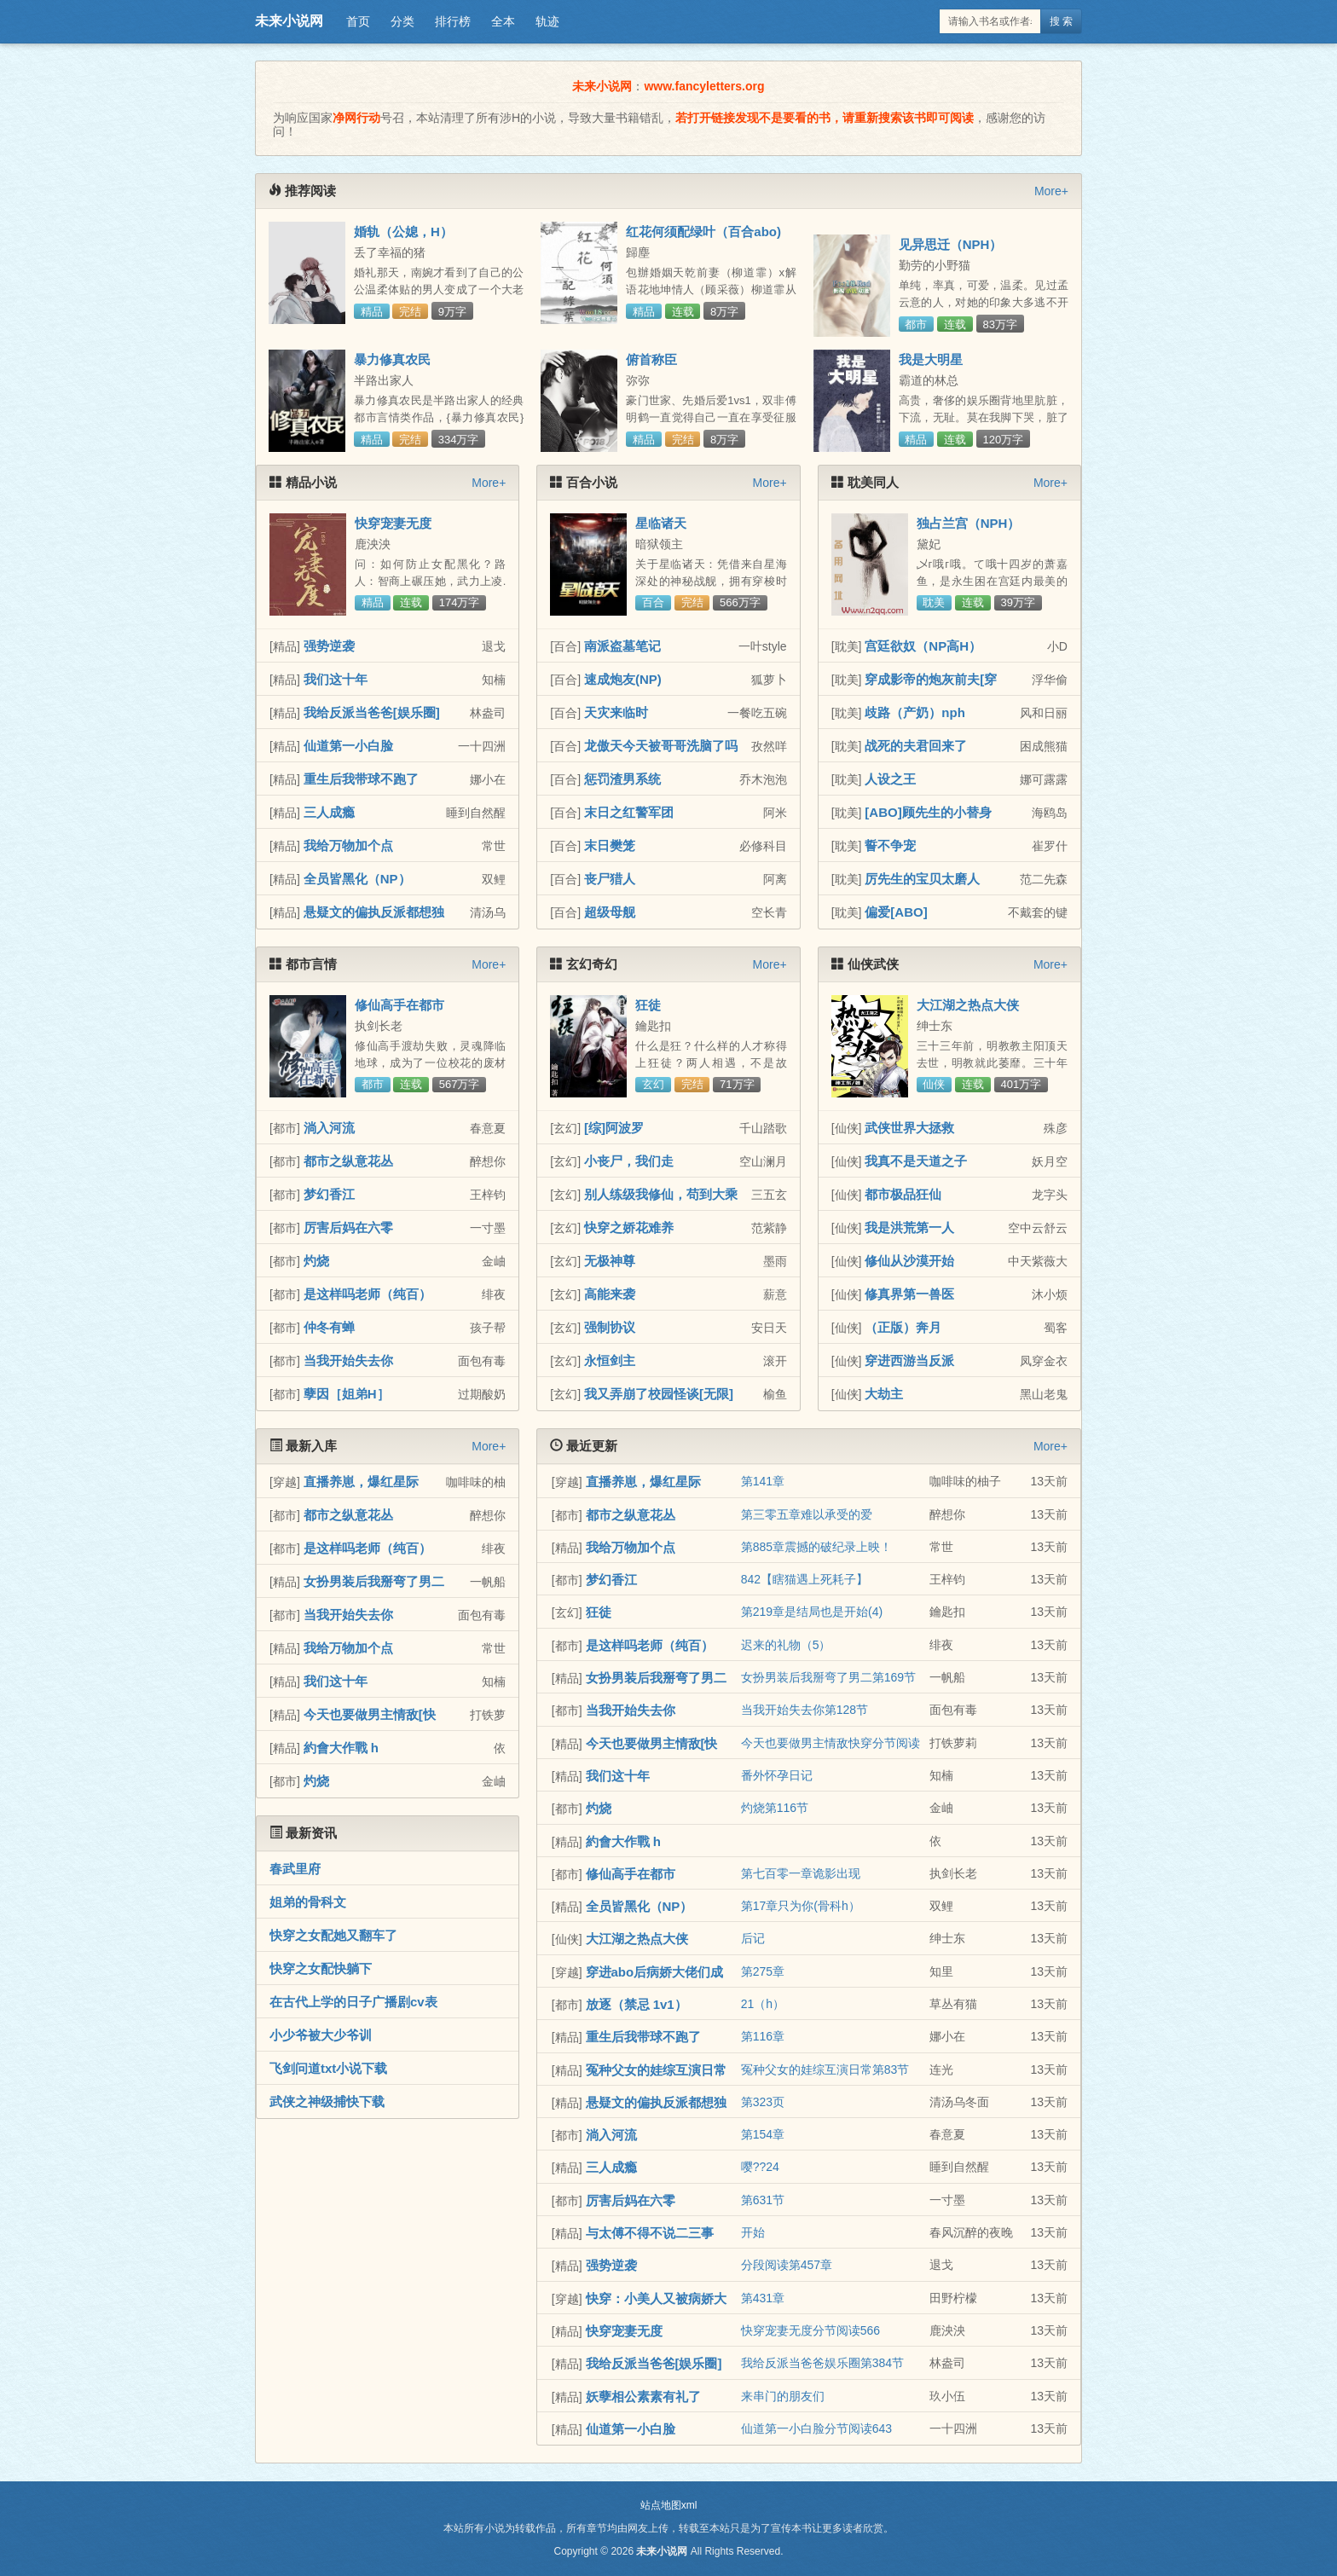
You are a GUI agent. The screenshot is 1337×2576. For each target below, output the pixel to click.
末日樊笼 (609, 845)
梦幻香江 (329, 1194)
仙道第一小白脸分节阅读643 (816, 2428)
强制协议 (609, 1327)
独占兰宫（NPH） (969, 523)
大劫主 (884, 1393)
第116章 (762, 2036)
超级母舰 (609, 912)
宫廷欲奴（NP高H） (923, 646)
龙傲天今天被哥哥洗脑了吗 (661, 745)
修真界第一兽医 (909, 1294)
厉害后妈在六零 (348, 1227)
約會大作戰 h (341, 1747)
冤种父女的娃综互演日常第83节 (825, 2069)
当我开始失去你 (348, 1360)
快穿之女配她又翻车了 (333, 1935)
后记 (753, 1938)
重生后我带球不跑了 (361, 779)
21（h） (762, 2004)
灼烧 (316, 1260)
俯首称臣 (651, 359)
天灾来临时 (616, 712)
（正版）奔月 (903, 1327)
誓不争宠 (890, 845)
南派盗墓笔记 (622, 646)
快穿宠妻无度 (393, 523)
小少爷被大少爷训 (320, 2035)
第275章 (762, 1971)
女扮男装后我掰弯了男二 (374, 1581)
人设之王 (890, 779)
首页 (358, 21)
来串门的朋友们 (783, 2396)
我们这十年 (336, 679)
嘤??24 (760, 2167)
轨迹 (547, 21)
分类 (402, 21)
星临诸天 (660, 523)
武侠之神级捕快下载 (327, 2101)
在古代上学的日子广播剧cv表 (353, 2001)
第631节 (762, 2200)
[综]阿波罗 (614, 1127)
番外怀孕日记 (777, 1775)
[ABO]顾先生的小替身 (928, 812)
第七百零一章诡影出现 (800, 1873)
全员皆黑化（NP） (357, 878)
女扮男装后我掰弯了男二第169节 (828, 1677)
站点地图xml (668, 2505)
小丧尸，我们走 (629, 1161)
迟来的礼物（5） (786, 1645)
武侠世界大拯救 (909, 1127)
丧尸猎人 (609, 878)
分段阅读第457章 (786, 2265)
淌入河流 (329, 1127)
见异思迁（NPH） (951, 244)
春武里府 (295, 1868)
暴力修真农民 (392, 359)
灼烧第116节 (774, 1808)
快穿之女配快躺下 (320, 1968)
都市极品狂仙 (903, 1194)
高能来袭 (609, 1294)
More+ (1051, 191)
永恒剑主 (609, 1360)
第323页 (762, 2102)
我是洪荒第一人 (909, 1227)
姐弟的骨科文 (307, 1902)
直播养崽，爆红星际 (361, 1481)
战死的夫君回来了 (916, 745)
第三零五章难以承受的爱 (806, 1514)
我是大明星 (931, 359)
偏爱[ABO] (896, 912)
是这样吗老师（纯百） (367, 1294)
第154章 (762, 2134)
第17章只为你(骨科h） (800, 1906)
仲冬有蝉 (329, 1327)
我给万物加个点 (348, 845)
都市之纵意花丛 (348, 1161)
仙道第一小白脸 (348, 745)
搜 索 (1061, 21)
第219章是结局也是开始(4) (812, 1611)
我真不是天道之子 (916, 1161)
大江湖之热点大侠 (968, 1005)
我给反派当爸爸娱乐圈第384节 (822, 2363)
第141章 (762, 1481)
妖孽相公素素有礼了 (643, 2396)
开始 (753, 2232)
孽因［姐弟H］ (347, 1393)
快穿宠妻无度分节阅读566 (810, 2330)
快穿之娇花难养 (629, 1227)
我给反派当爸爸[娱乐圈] (372, 712)
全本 (503, 21)
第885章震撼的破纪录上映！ (816, 1547)
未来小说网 (289, 21)
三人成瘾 (329, 812)
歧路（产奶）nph (915, 712)
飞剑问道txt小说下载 (328, 2068)
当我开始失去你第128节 (804, 1709)
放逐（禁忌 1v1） (636, 2004)
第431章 (762, 2298)
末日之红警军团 (629, 812)
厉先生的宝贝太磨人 (922, 878)
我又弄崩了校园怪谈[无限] (658, 1393)
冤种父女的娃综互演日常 (656, 2070)
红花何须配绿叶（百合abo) (703, 231)
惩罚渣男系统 (622, 779)
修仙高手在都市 (399, 1005)
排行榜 (453, 21)
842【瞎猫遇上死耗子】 (804, 1579)
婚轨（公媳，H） (403, 231)
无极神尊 (609, 1260)
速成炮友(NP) (623, 679)
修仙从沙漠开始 (909, 1260)
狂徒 (648, 1005)
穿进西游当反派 (909, 1360)
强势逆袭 (329, 646)
